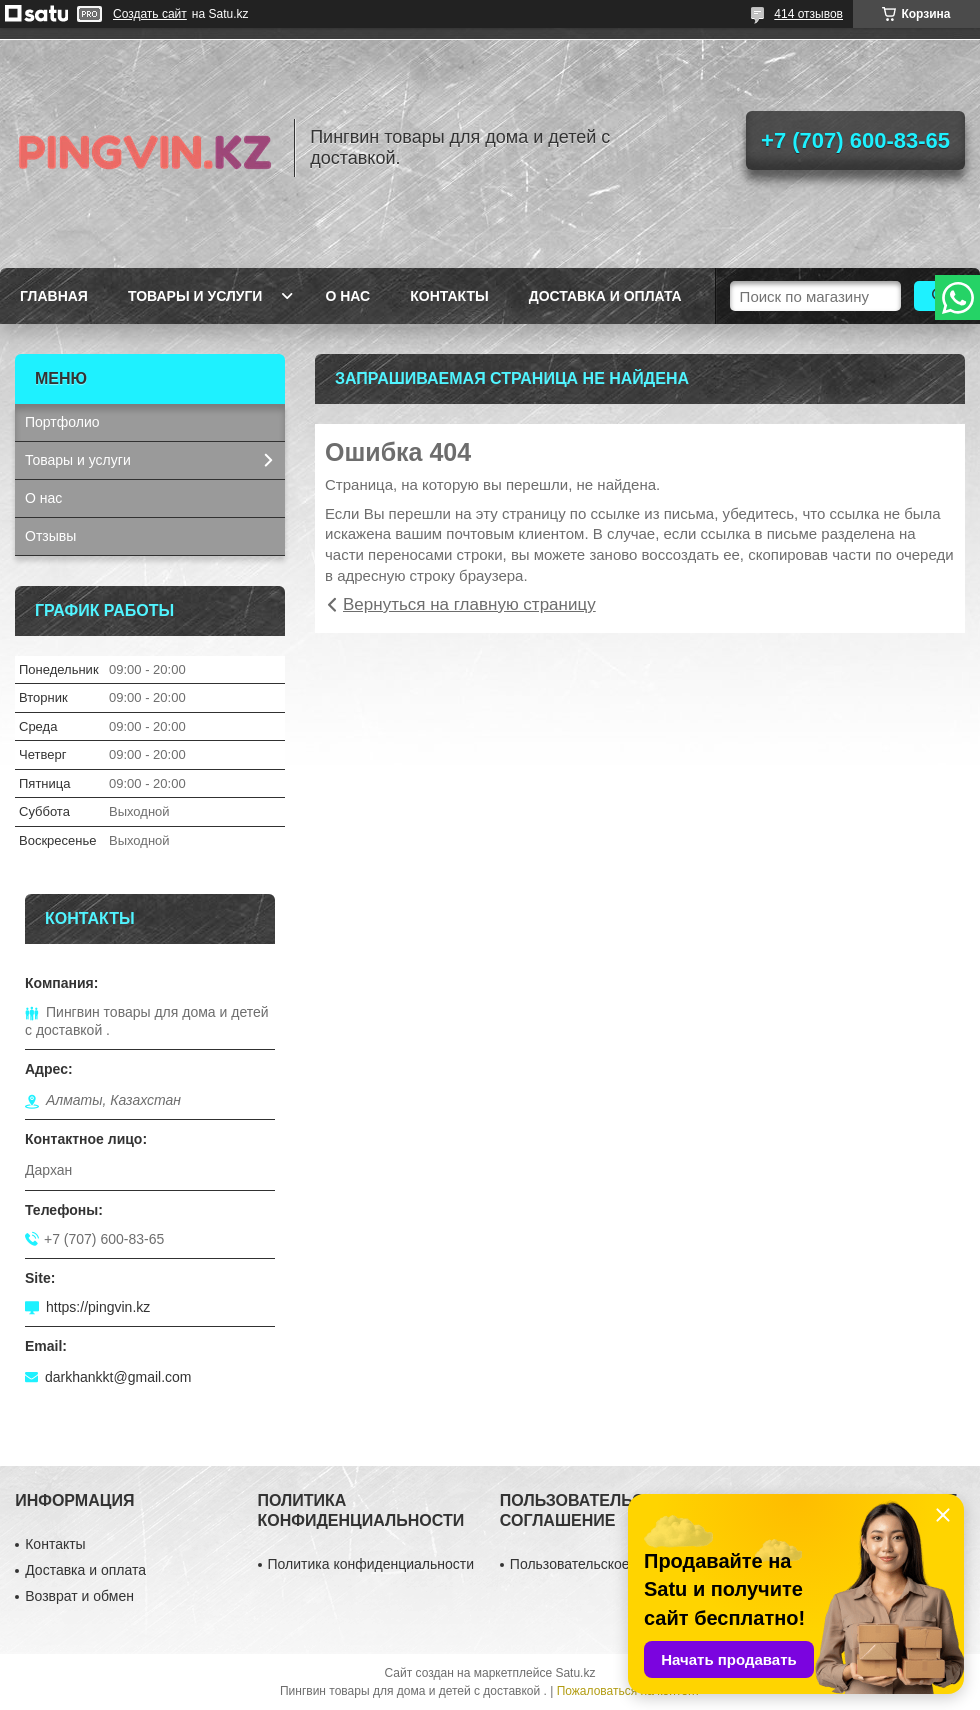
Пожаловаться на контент (628, 1691)
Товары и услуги (195, 296)
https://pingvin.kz (98, 1307)
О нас (347, 296)
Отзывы (50, 536)
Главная (54, 296)
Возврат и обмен (79, 1596)
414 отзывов (808, 14)
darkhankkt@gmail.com (118, 1377)
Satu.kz (575, 1673)
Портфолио (62, 422)
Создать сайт (150, 14)
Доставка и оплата (605, 296)
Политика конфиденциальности (371, 1564)
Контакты (449, 296)
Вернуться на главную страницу (469, 604)
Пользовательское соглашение (611, 1564)
